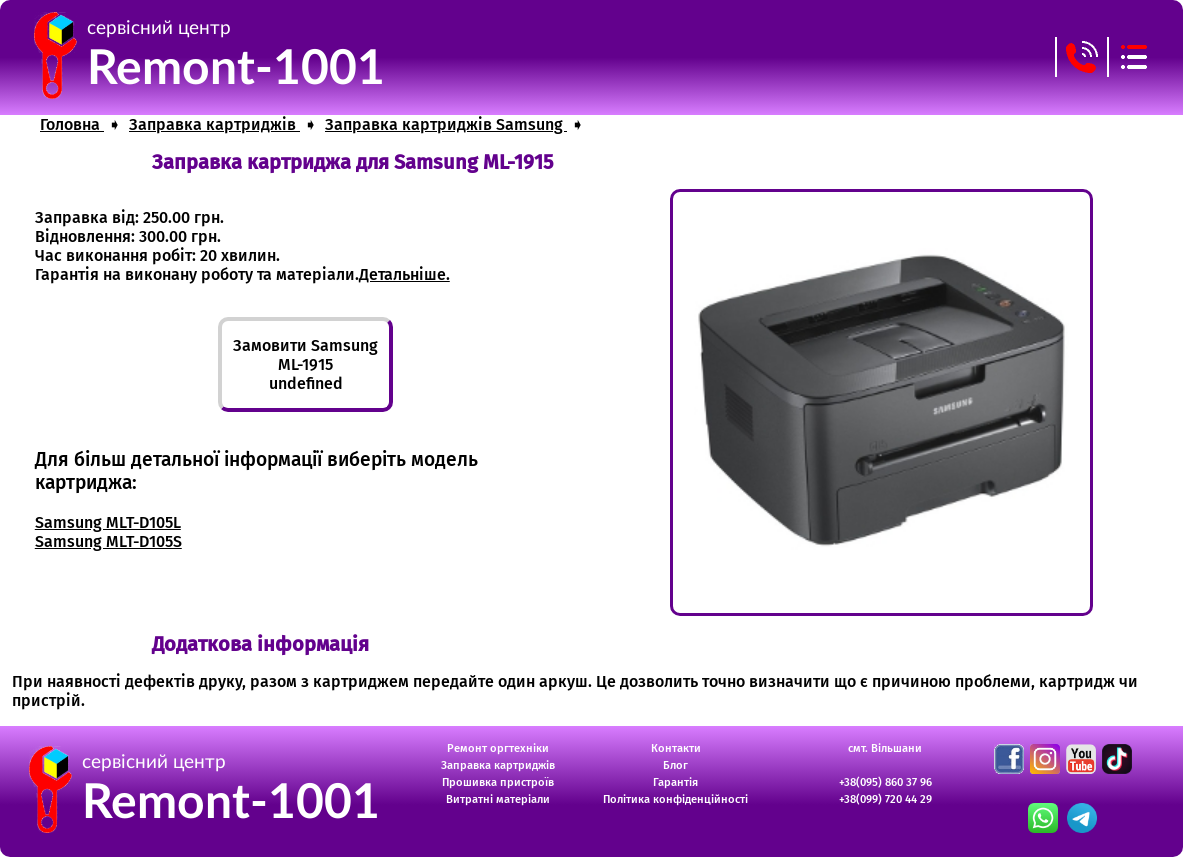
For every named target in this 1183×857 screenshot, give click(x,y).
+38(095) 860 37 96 (885, 782)
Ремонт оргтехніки (498, 748)
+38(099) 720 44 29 (885, 799)
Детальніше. (404, 274)
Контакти (676, 748)
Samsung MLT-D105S (108, 541)
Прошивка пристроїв (498, 782)
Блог (675, 765)
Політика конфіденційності (675, 799)
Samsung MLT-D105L (108, 522)
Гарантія (675, 782)
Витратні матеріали (498, 799)
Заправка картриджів (498, 765)
